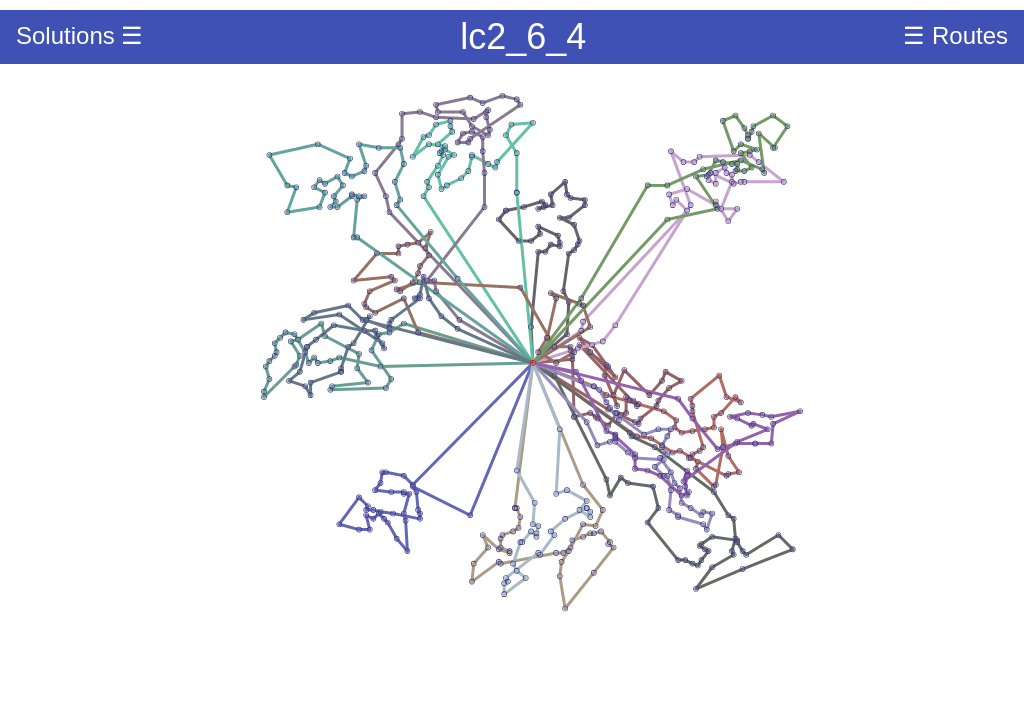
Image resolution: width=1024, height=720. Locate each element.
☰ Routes (955, 35)
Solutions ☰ (79, 35)
